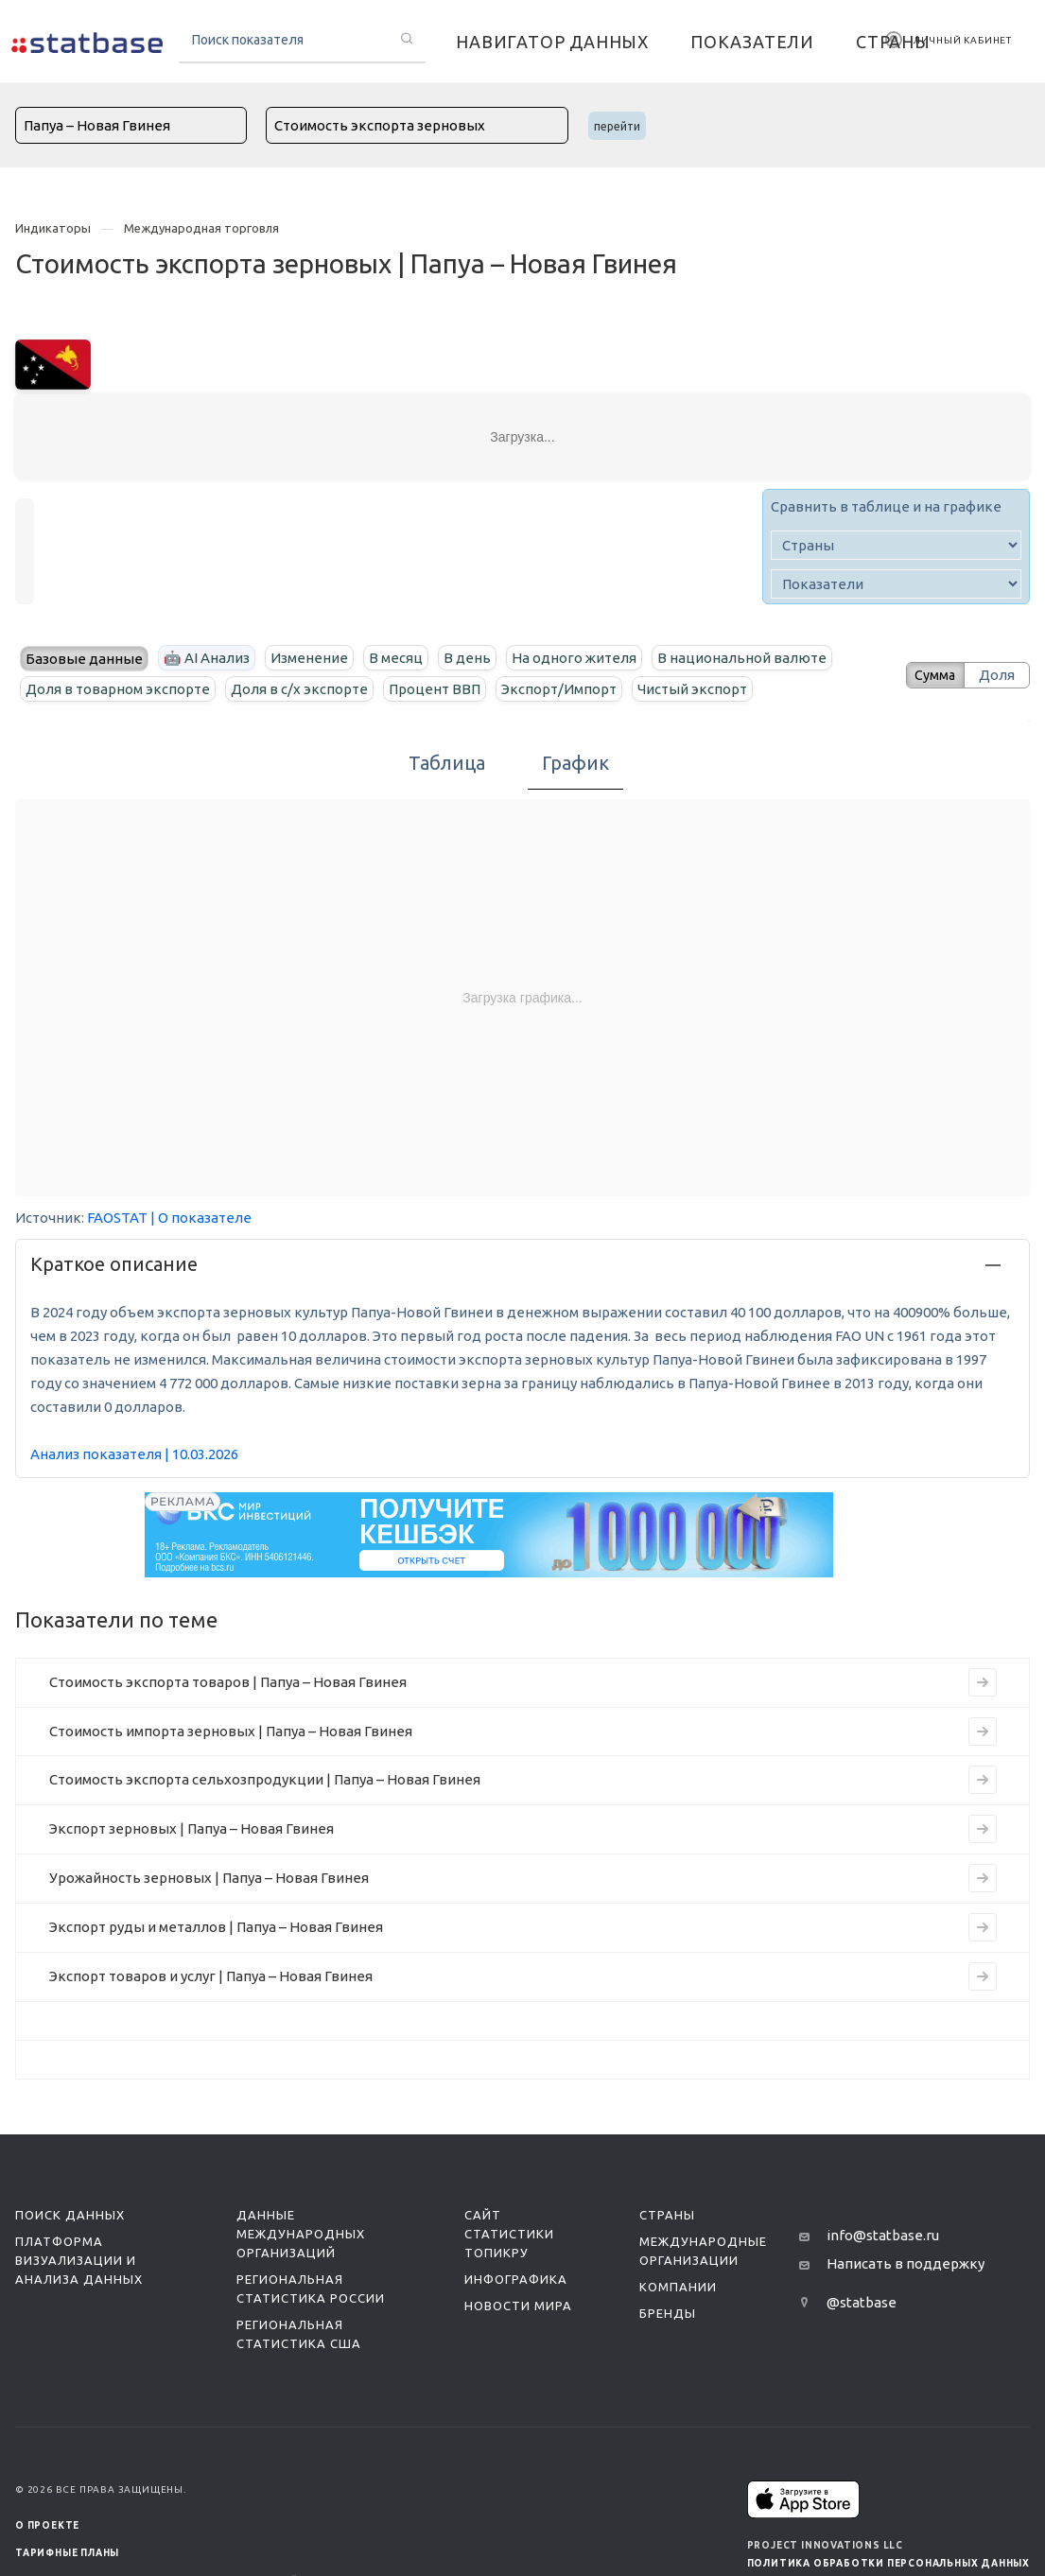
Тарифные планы (67, 2553)
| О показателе (201, 1218)
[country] (896, 545)
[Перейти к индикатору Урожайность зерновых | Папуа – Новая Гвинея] (982, 1878)
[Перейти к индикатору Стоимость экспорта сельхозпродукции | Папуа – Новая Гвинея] (982, 1780)
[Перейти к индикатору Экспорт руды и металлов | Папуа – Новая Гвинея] (982, 1927)
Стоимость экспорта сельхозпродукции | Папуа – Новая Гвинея (264, 1779)
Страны (667, 2214)
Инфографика (515, 2279)
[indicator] (896, 584)
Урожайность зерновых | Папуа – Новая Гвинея (209, 1878)
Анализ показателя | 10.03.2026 (134, 1454)
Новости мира (518, 2305)
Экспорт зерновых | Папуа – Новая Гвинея (191, 1828)
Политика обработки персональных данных (888, 2563)
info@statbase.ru (883, 2235)
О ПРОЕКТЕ (47, 2525)
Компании (678, 2286)
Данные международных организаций (300, 2233)
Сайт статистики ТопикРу (509, 2233)
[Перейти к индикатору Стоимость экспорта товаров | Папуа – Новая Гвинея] (982, 1682)
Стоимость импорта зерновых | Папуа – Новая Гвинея (230, 1731)
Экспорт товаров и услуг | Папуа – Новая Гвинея (211, 1976)
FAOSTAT (117, 1218)
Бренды (667, 2313)
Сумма (928, 675)
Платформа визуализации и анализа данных (79, 2260)
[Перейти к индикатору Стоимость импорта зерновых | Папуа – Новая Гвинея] (982, 1731)
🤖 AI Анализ (207, 658)
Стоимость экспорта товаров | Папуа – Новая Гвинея (228, 1682)
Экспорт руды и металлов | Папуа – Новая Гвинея (216, 1927)
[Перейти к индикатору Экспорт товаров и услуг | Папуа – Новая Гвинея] (982, 1976)
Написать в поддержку (905, 2263)
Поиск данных (70, 2214)
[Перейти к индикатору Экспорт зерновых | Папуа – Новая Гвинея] (982, 1829)
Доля (997, 675)
